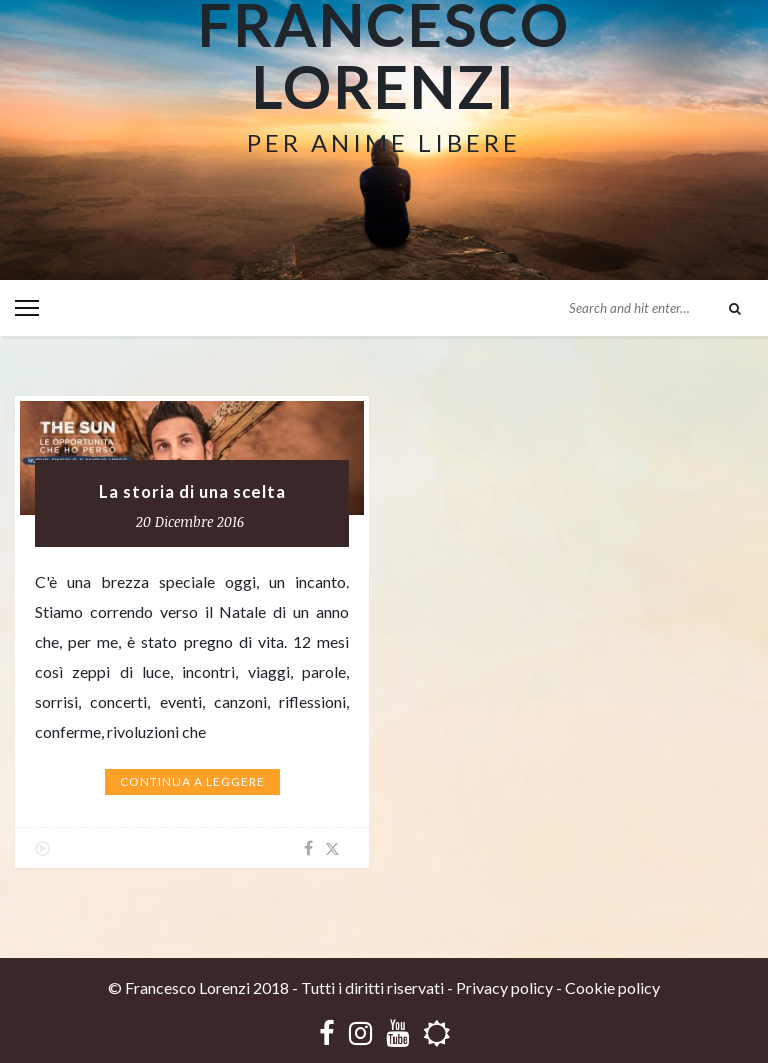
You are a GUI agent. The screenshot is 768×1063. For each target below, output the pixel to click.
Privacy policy (504, 987)
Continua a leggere (192, 781)
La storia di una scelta (192, 492)
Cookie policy (612, 987)
